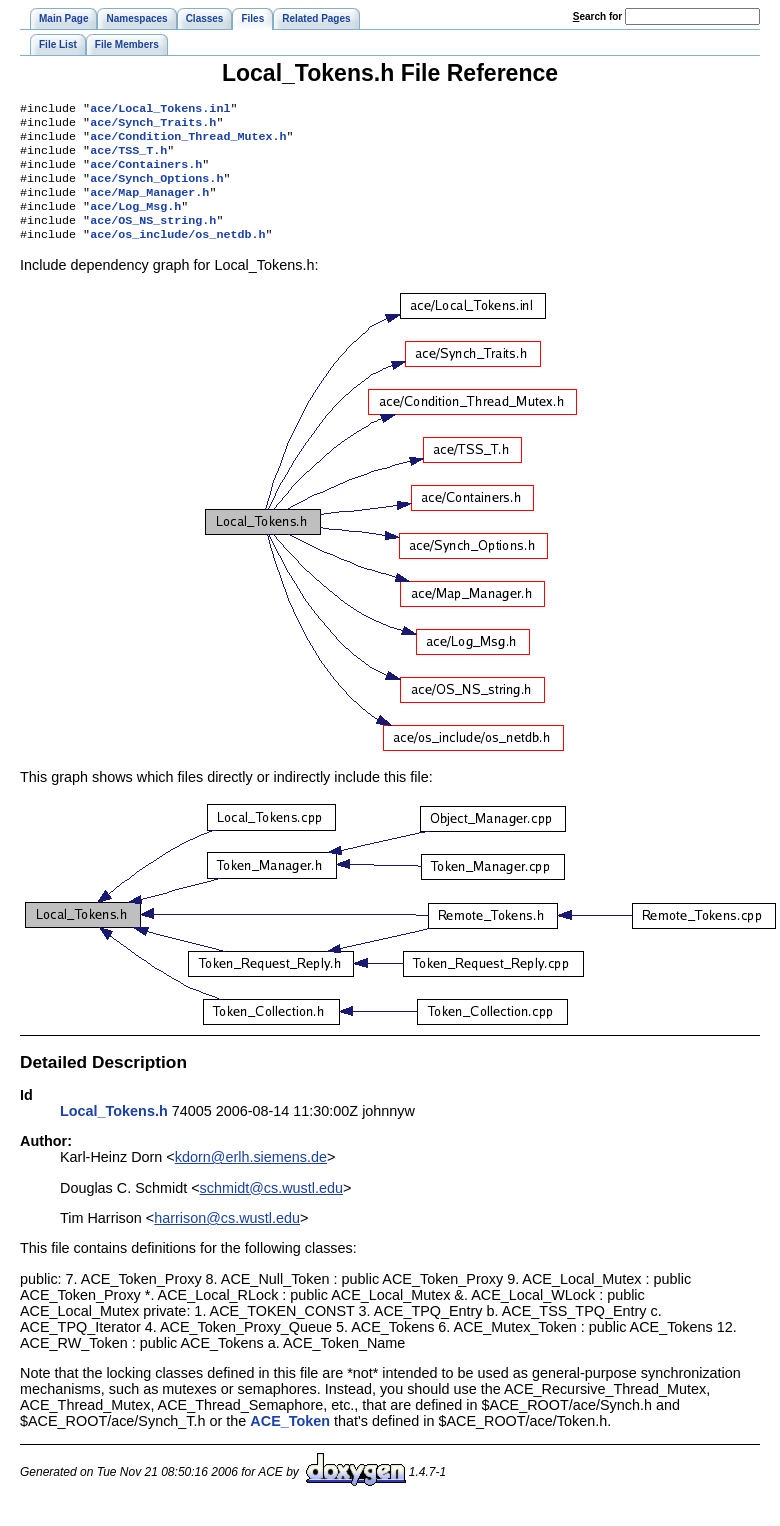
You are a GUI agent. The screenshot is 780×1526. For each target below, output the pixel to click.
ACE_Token (290, 1441)
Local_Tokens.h (114, 1131)
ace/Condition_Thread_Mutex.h (188, 142)
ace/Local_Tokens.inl (160, 110)
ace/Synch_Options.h (156, 190)
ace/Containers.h (146, 174)
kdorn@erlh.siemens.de (251, 1177)
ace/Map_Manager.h (149, 206)
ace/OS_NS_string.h (153, 238)
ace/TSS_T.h (128, 158)
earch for (597, 16)
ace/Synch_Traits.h (153, 126)
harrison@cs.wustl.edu (227, 1238)
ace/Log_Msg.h (135, 222)
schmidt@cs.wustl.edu (271, 1208)
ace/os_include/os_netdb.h (177, 254)
